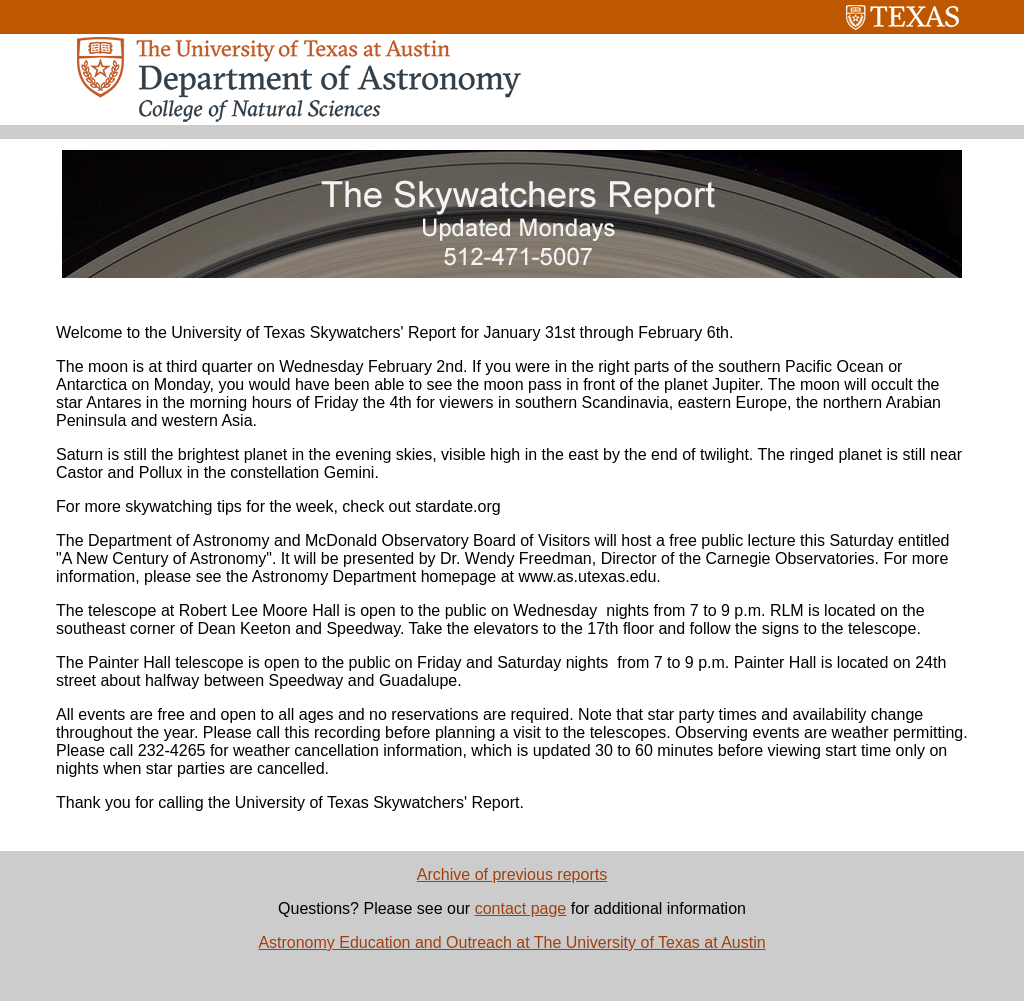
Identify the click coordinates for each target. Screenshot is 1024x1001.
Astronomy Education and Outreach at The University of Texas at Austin (511, 942)
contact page (521, 908)
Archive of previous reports (512, 874)
